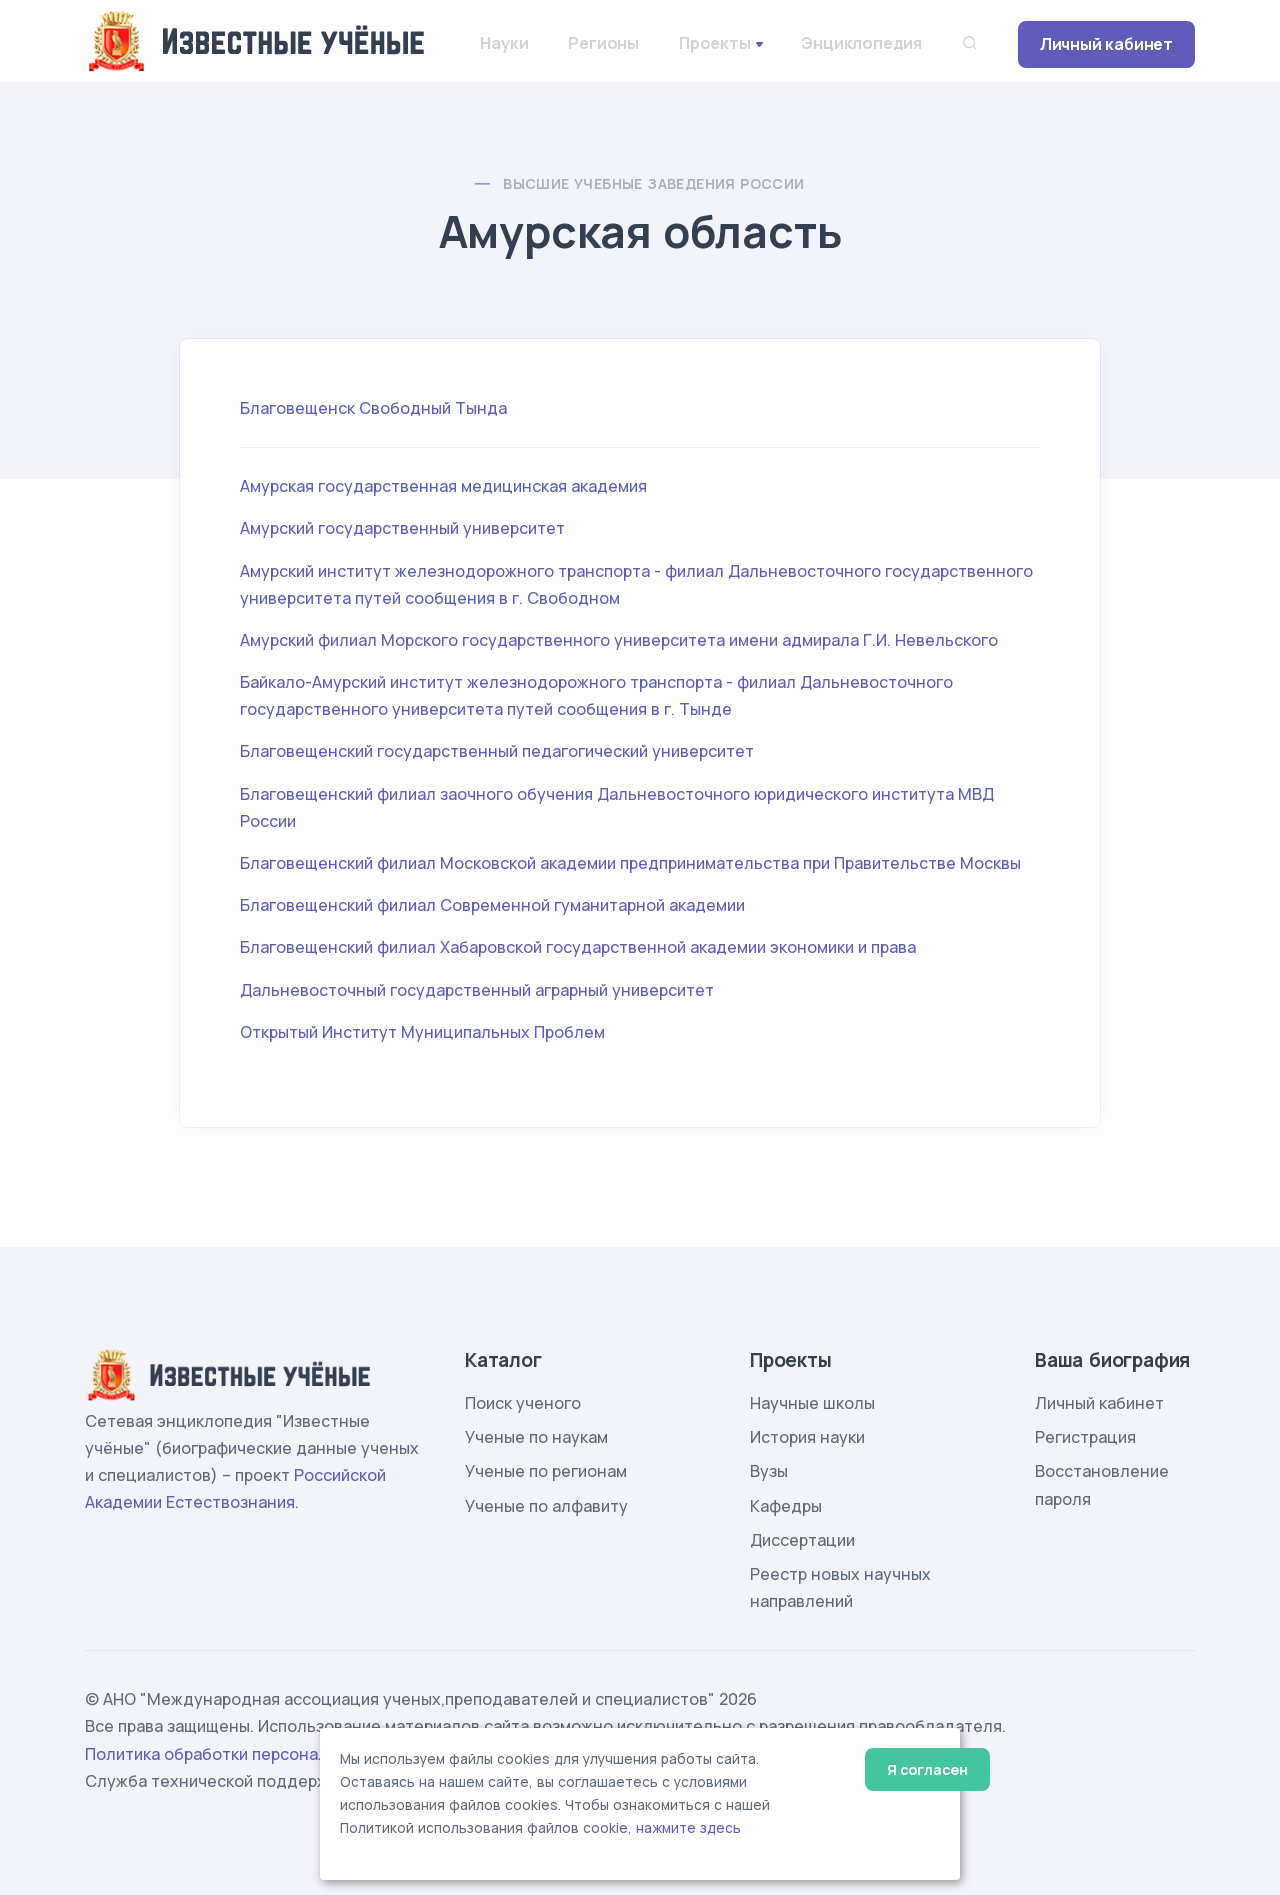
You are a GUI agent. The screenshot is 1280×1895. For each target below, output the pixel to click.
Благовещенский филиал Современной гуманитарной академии (492, 905)
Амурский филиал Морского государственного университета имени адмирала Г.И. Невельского (619, 640)
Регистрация (1085, 1437)
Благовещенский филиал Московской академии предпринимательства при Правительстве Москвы (630, 863)
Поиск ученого (523, 1403)
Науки (504, 43)
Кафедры (786, 1506)
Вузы (769, 1471)
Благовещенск (297, 408)
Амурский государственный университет (402, 528)
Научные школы (812, 1403)
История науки (807, 1437)
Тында (481, 408)
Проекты (715, 43)
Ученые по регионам (546, 1471)
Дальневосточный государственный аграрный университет (477, 990)
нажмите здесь (688, 1828)
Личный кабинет (1106, 44)
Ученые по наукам (536, 1437)
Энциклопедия (861, 43)
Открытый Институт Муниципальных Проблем (422, 1032)
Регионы (603, 43)
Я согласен (927, 1769)
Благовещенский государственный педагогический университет (497, 751)
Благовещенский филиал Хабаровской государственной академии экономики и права (578, 947)
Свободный (405, 408)
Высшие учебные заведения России (653, 183)
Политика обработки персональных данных (258, 1754)
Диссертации (802, 1540)
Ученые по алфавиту (546, 1506)
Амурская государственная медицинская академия (443, 486)
